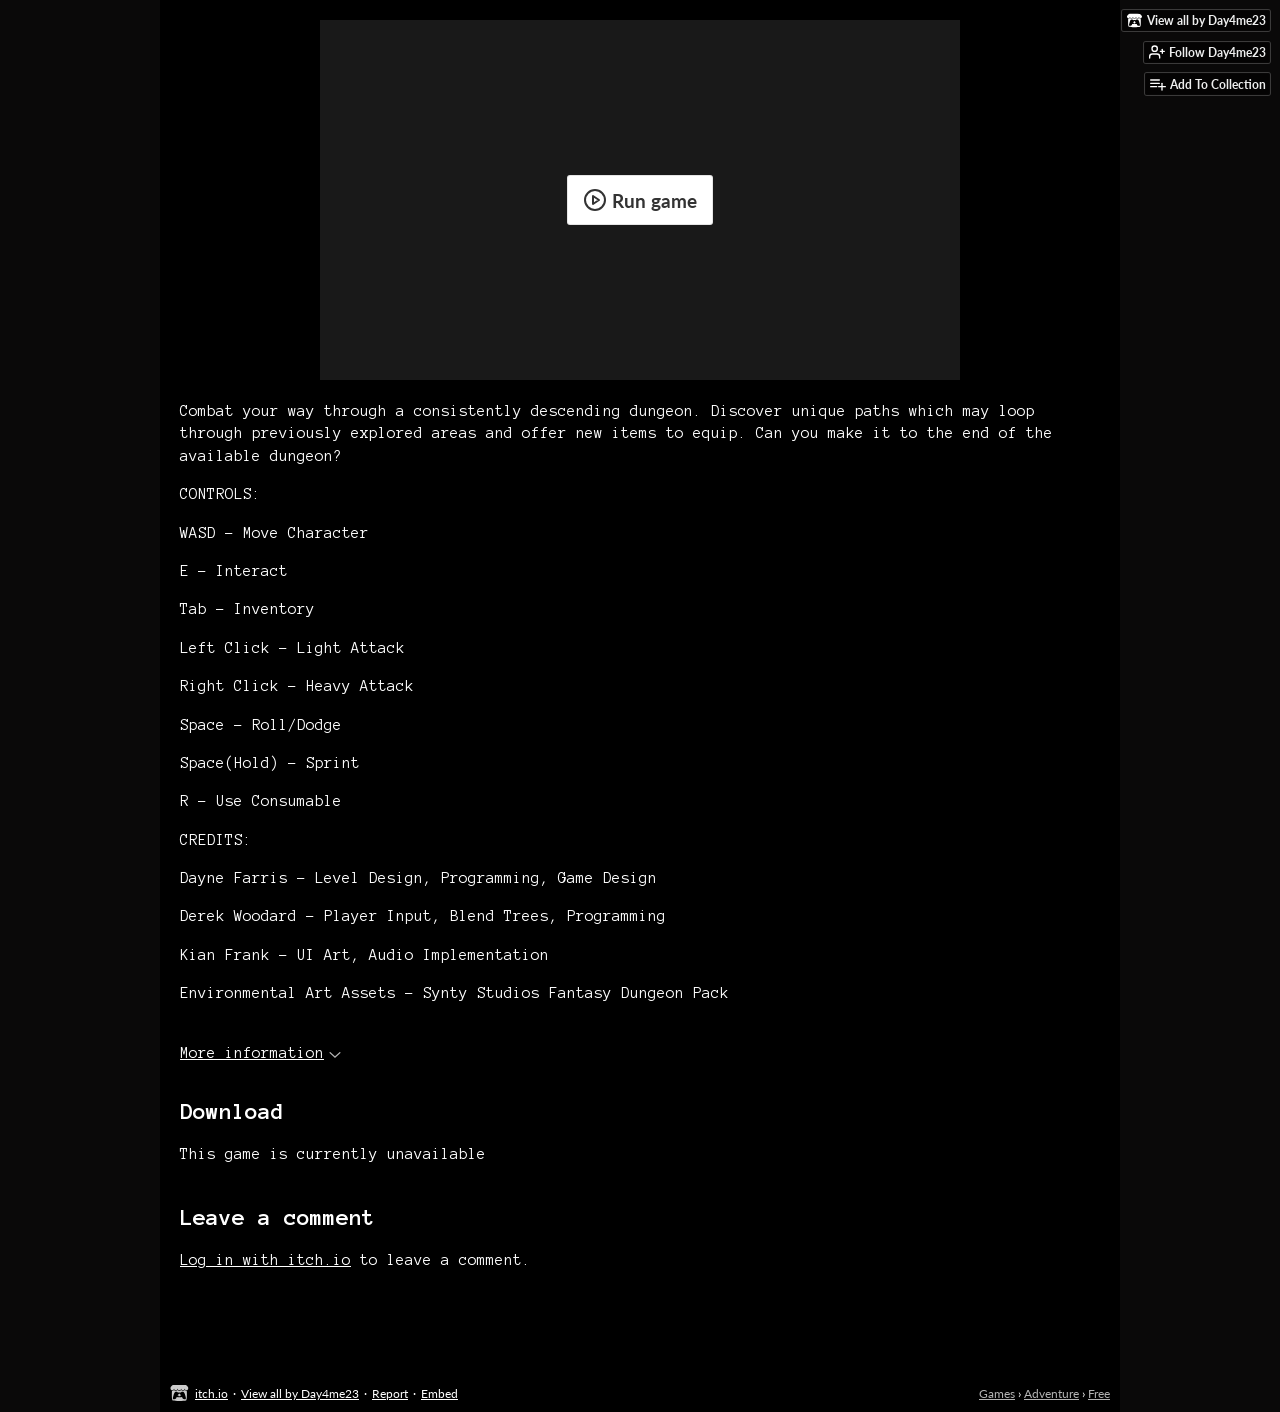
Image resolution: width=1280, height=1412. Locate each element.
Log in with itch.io (265, 1260)
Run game (640, 200)
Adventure (1051, 1393)
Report (390, 1393)
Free (1099, 1393)
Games (997, 1393)
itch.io (211, 1393)
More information (260, 1053)
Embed (439, 1393)
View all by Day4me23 (300, 1393)
